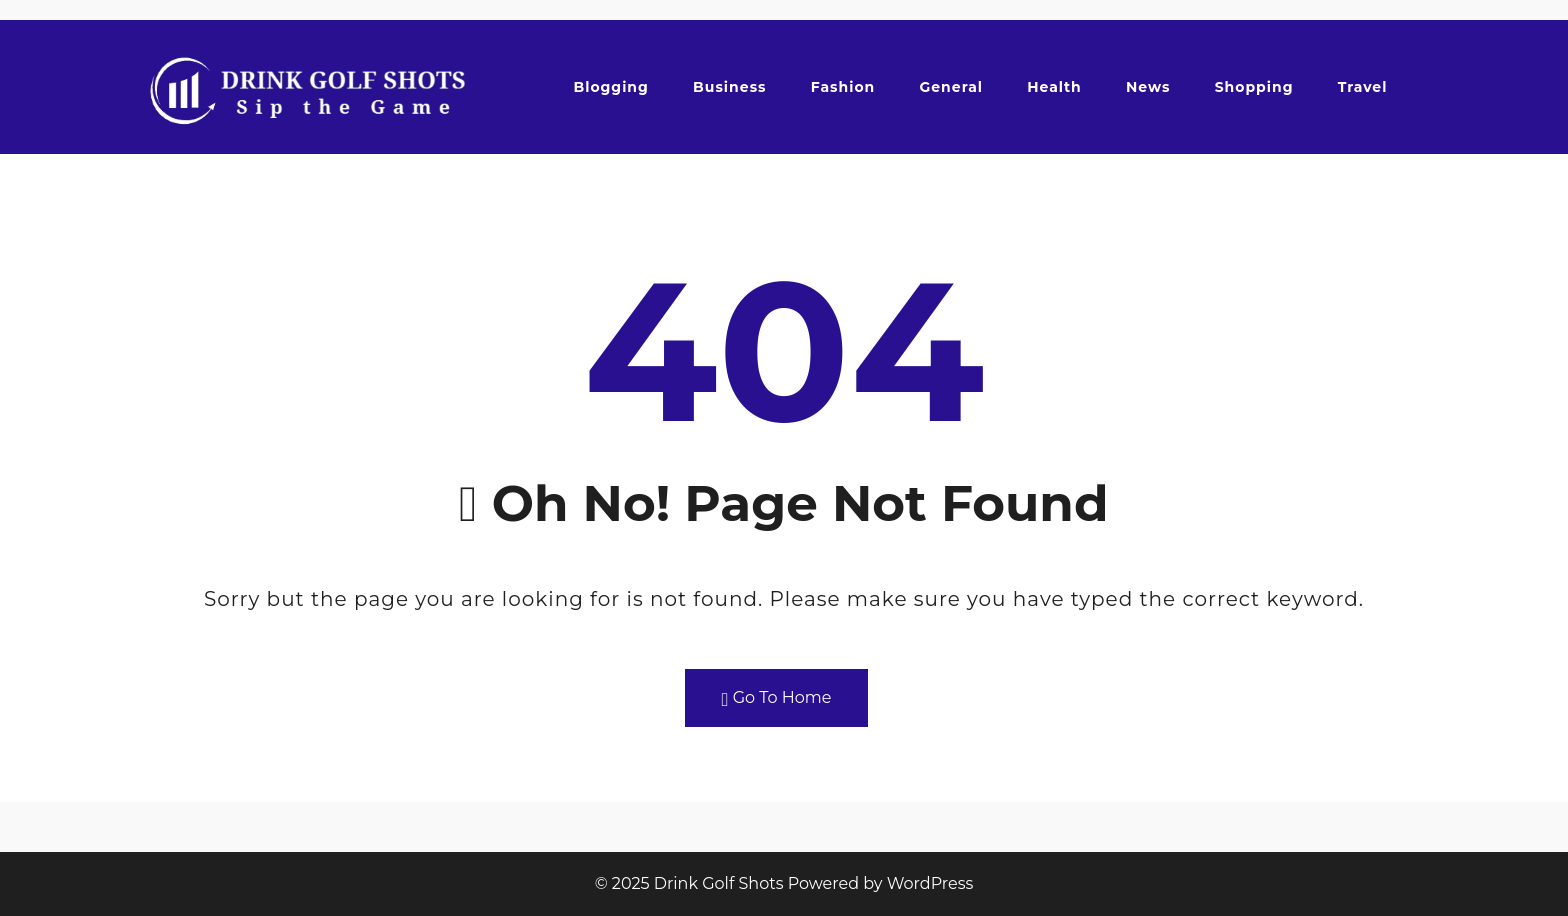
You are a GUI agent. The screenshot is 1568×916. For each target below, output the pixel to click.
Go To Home (777, 698)
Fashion (843, 87)
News (1148, 87)
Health (1054, 87)
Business (729, 87)
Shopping (1254, 87)
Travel (1363, 87)
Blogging (610, 87)
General (951, 87)
